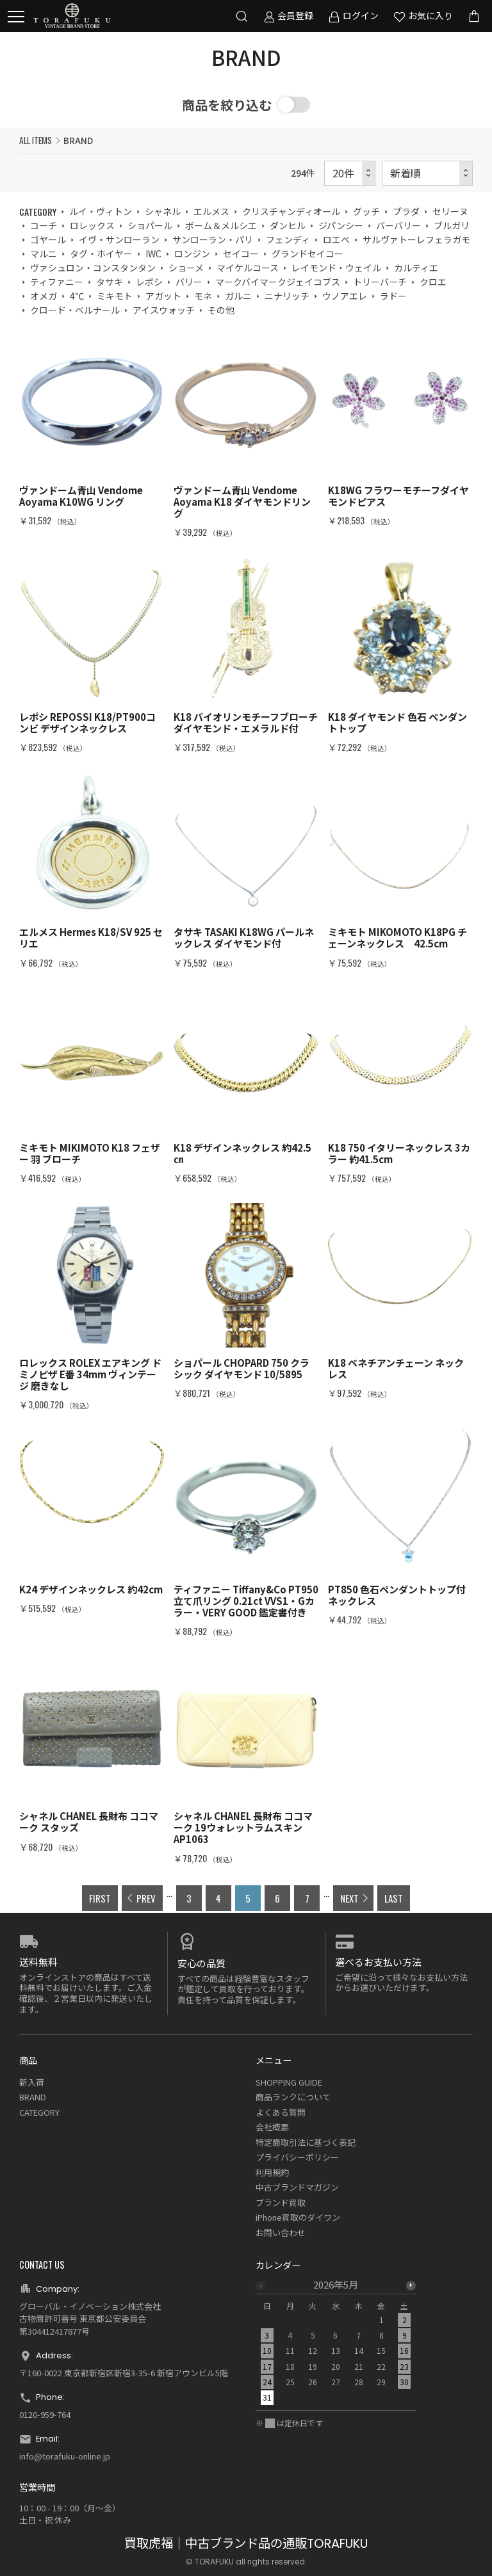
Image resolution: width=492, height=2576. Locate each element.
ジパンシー (340, 225)
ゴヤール (48, 239)
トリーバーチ (380, 281)
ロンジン (192, 253)
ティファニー (56, 281)
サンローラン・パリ (212, 239)
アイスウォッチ (164, 309)
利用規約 (272, 2172)
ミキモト (115, 295)
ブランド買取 (281, 2202)
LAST (393, 1898)
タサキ (109, 281)
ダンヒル (288, 225)
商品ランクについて (293, 2097)
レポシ (149, 281)
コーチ (43, 225)
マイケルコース (248, 267)
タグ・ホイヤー (101, 253)
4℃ (77, 295)
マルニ (43, 253)
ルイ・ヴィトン (100, 211)
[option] (336, 2345)
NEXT (349, 1898)
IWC (153, 253)
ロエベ (336, 239)
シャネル (163, 211)
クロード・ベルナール (75, 309)
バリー (189, 281)
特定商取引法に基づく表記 (306, 2142)
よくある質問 (281, 2112)
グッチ (366, 211)
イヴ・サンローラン (119, 239)
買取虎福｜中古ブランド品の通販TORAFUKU (246, 2543)
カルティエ (416, 267)
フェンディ (288, 239)
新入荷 (31, 2082)
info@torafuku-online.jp (64, 2456)
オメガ (43, 295)
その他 (221, 309)
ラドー (393, 295)
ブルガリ (452, 225)
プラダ (406, 211)
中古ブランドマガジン (297, 2187)
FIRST (100, 1898)
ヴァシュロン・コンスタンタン (93, 267)
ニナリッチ (287, 295)
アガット (163, 295)
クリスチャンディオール (291, 211)
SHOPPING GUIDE (289, 2082)
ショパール (149, 225)
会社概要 (272, 2127)
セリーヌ (450, 211)
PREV (146, 1898)
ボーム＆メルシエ (221, 225)
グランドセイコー (307, 253)
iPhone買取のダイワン (298, 2217)
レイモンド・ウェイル (336, 267)
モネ (203, 295)
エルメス (211, 211)
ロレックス (92, 225)
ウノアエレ (344, 295)
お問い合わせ (281, 2232)
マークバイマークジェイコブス (277, 281)
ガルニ (238, 295)
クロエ (433, 281)
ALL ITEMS (35, 140)
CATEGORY (39, 2112)
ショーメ (186, 267)
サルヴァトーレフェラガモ (416, 239)
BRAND (32, 2097)
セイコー (241, 253)
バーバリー (398, 225)
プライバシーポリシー (297, 2157)
